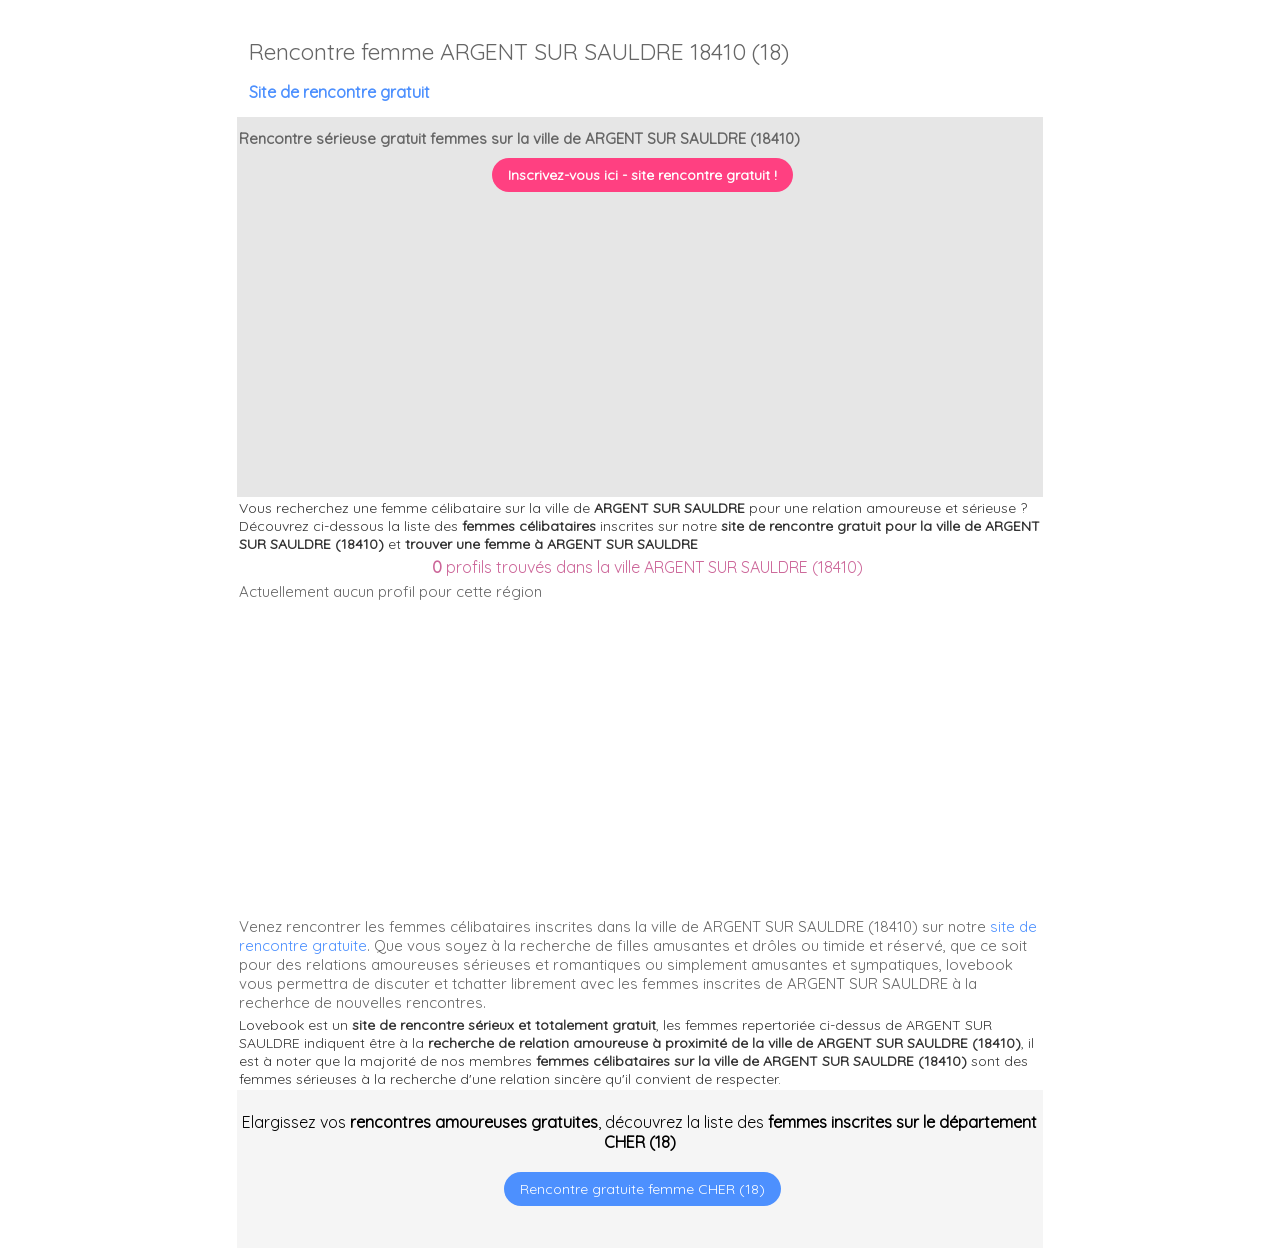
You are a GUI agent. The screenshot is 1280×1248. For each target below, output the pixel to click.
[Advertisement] (1155, 1119)
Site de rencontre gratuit (339, 92)
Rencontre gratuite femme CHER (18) (642, 1189)
